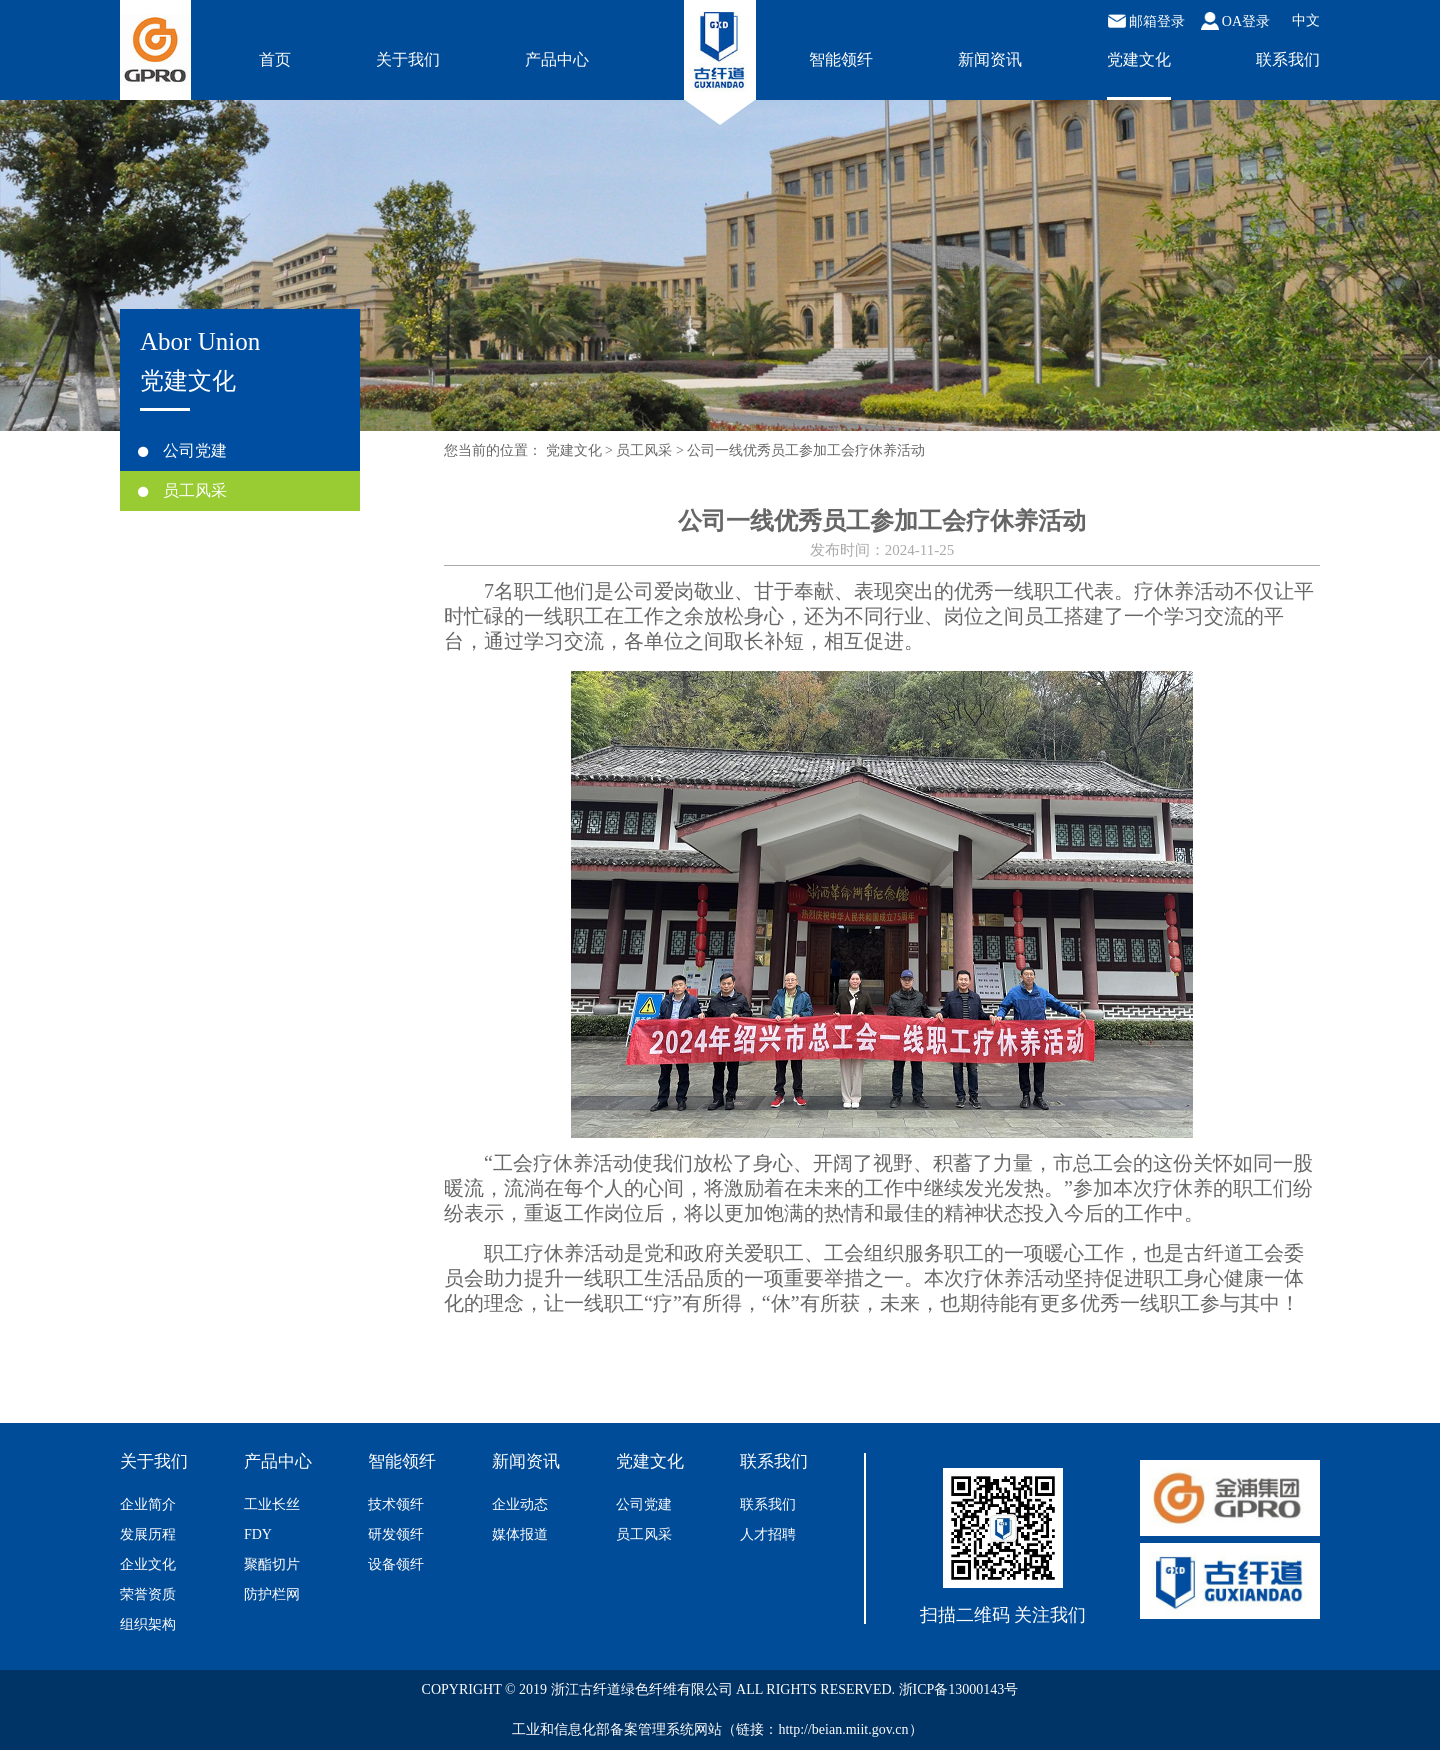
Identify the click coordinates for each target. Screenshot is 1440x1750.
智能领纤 (841, 59)
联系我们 (1288, 59)
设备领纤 (396, 1564)
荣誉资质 (148, 1594)
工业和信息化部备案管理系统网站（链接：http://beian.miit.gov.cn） (717, 1729)
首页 (275, 59)
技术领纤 (396, 1504)
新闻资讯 (990, 59)
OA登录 (1235, 21)
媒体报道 (520, 1534)
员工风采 (182, 490)
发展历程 (148, 1534)
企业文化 (148, 1564)
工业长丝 (272, 1504)
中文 (1306, 21)
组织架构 (148, 1624)
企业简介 (148, 1504)
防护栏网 (272, 1594)
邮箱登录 (1146, 21)
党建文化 (1139, 59)
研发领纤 (396, 1534)
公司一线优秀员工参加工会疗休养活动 (806, 450)
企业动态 (520, 1504)
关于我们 (408, 59)
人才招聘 (768, 1534)
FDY (258, 1534)
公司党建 (182, 450)
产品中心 (557, 59)
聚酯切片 (272, 1564)
